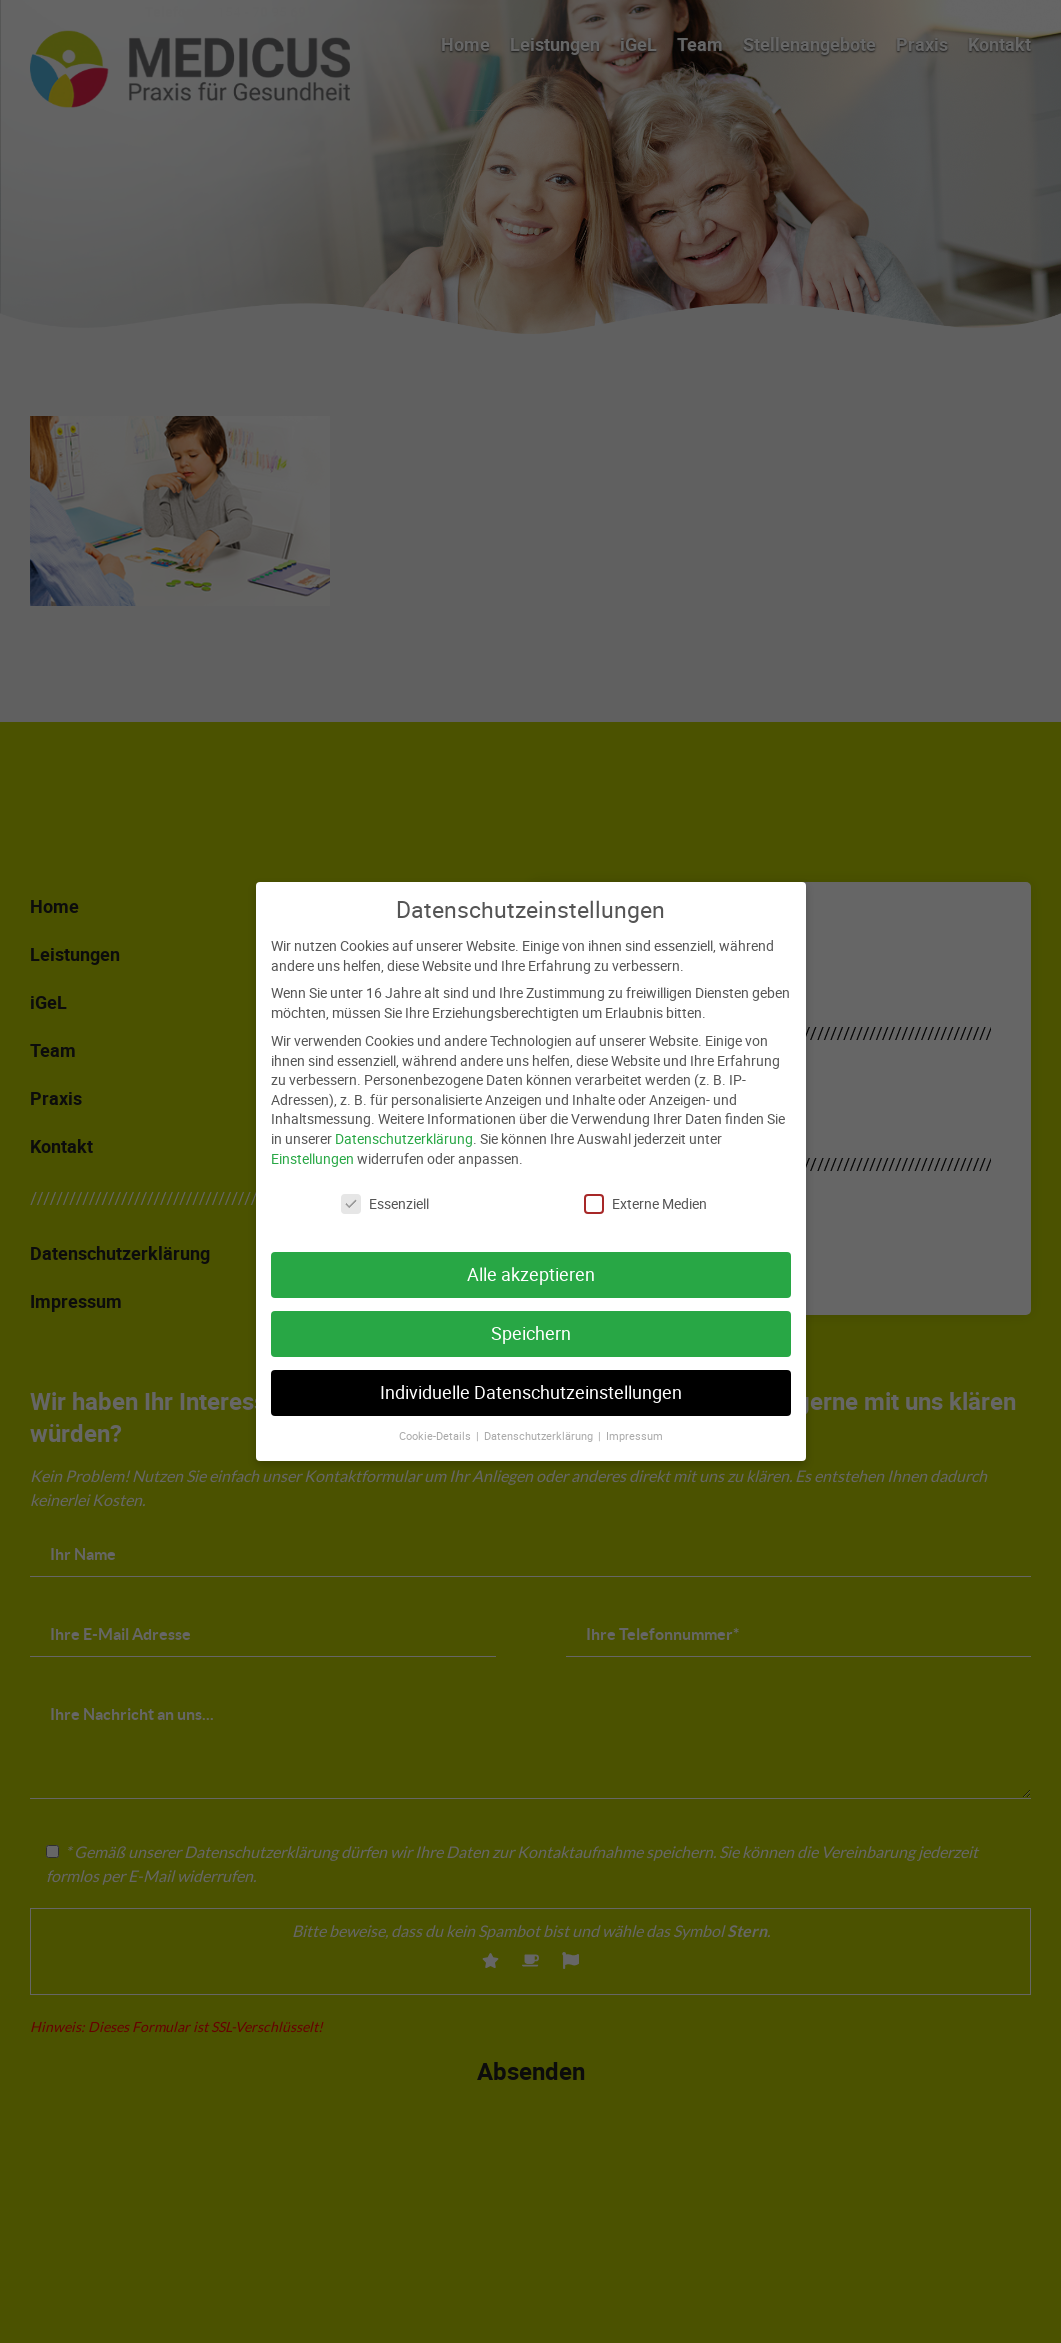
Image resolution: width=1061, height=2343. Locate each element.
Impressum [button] (634, 1419)
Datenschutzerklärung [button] (540, 1419)
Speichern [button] (531, 1317)
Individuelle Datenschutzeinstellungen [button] (531, 1376)
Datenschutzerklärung (404, 1121)
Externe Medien (645, 1187)
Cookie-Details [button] (436, 1419)
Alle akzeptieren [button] (531, 1258)
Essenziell (385, 1187)
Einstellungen (312, 1141)
